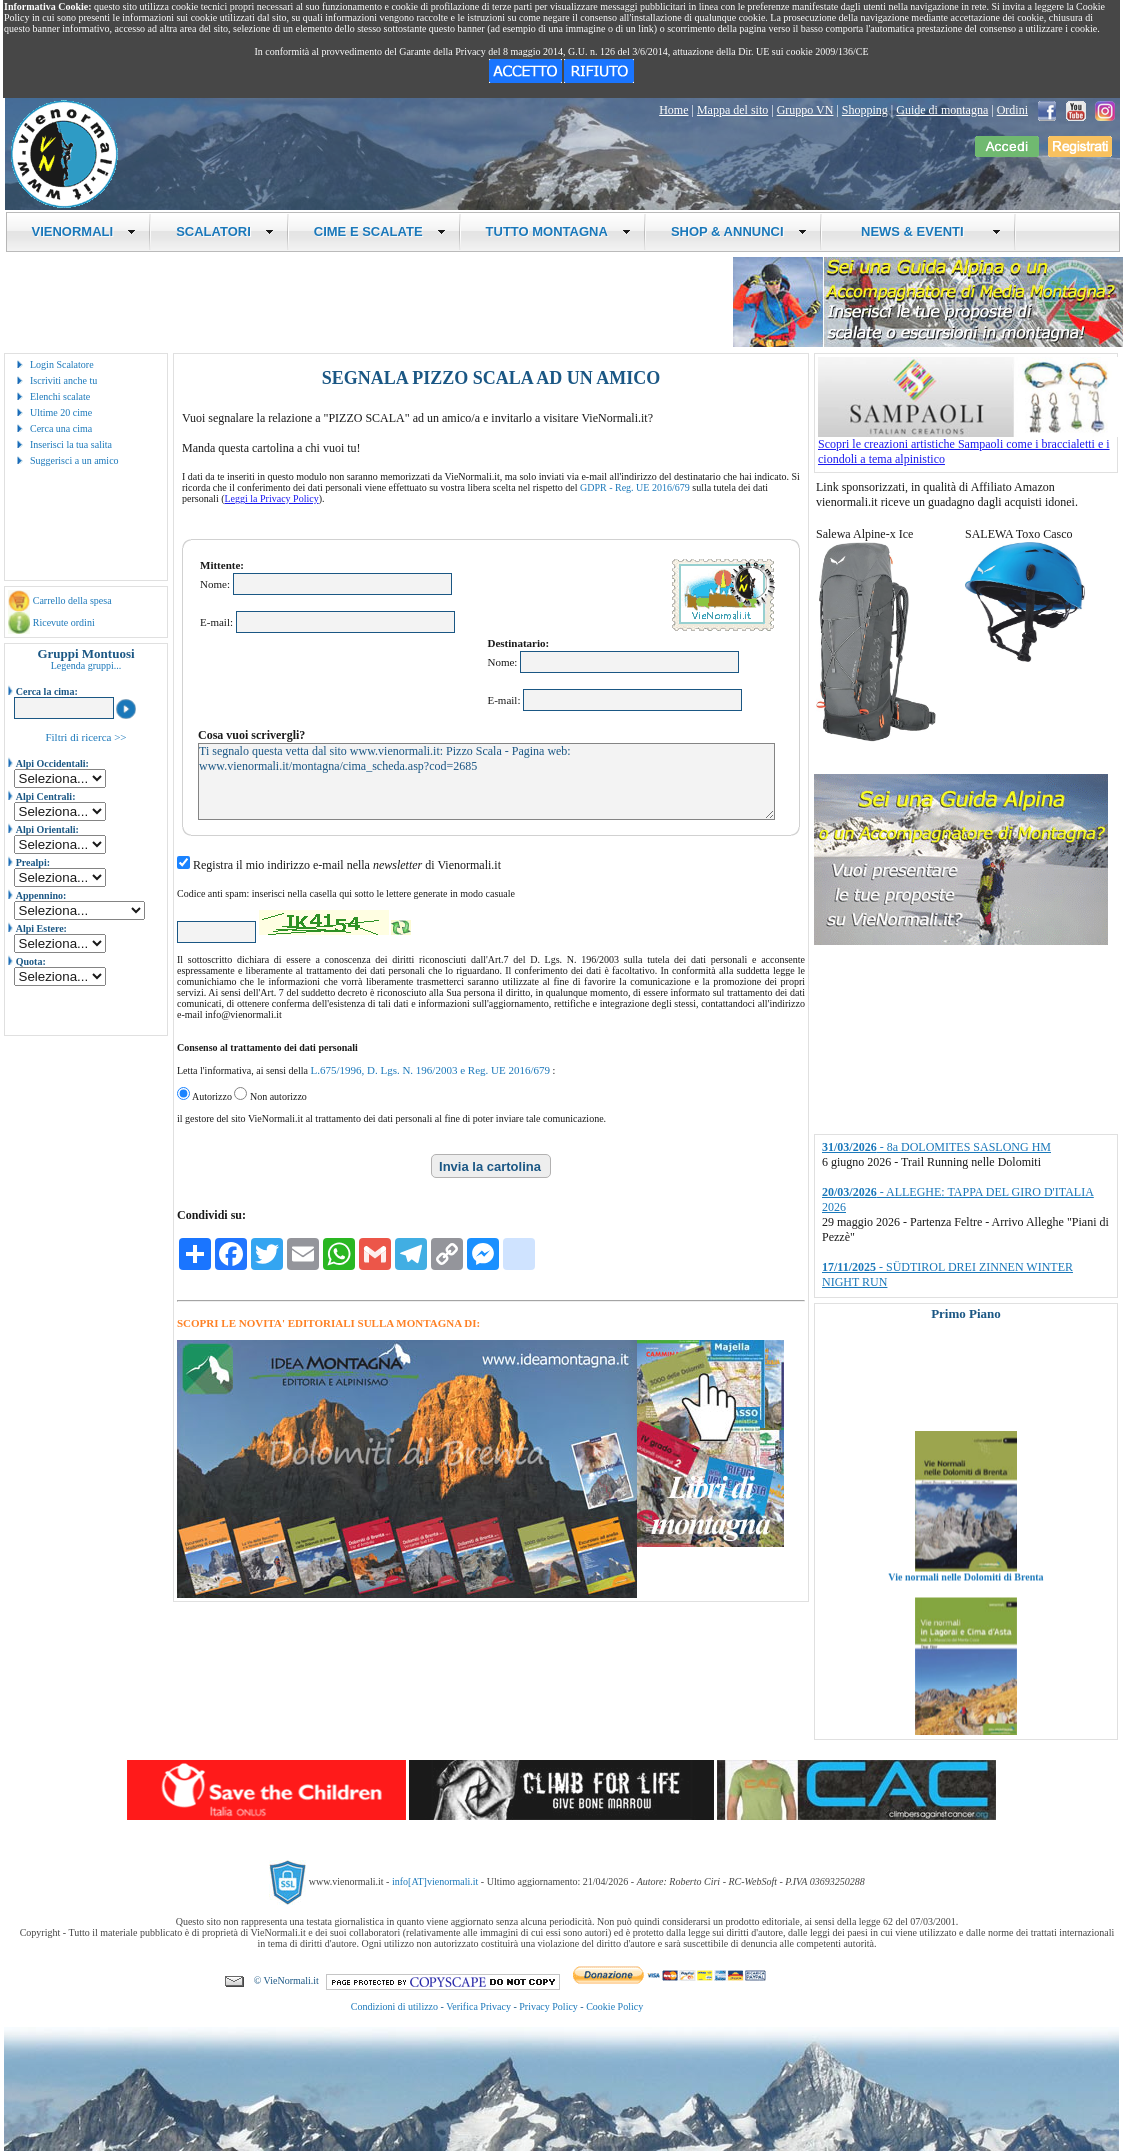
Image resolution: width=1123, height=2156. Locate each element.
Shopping (865, 110)
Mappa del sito (732, 110)
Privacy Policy (548, 2006)
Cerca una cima (61, 428)
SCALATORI (225, 231)
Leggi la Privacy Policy (272, 498)
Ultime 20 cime (61, 412)
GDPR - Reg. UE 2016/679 (635, 487)
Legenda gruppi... (86, 665)
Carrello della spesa (72, 600)
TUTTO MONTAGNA (558, 231)
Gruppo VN (805, 110)
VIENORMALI (84, 231)
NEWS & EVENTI (924, 231)
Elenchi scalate (60, 396)
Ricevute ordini (64, 622)
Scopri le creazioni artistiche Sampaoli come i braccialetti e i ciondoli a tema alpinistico (968, 446)
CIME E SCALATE (380, 231)
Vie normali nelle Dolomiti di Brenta (965, 1598)
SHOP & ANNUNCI (739, 231)
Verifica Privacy (478, 2006)
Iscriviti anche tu (63, 380)
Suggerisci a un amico (74, 460)
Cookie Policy (614, 2006)
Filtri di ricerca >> (85, 737)
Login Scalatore (62, 364)
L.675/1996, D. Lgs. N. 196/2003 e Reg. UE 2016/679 (430, 1070)
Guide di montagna (942, 110)
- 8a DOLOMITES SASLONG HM (936, 1147)
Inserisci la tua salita (71, 444)
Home (673, 110)
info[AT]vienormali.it (435, 1881)
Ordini (1012, 110)
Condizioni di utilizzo (394, 2006)
